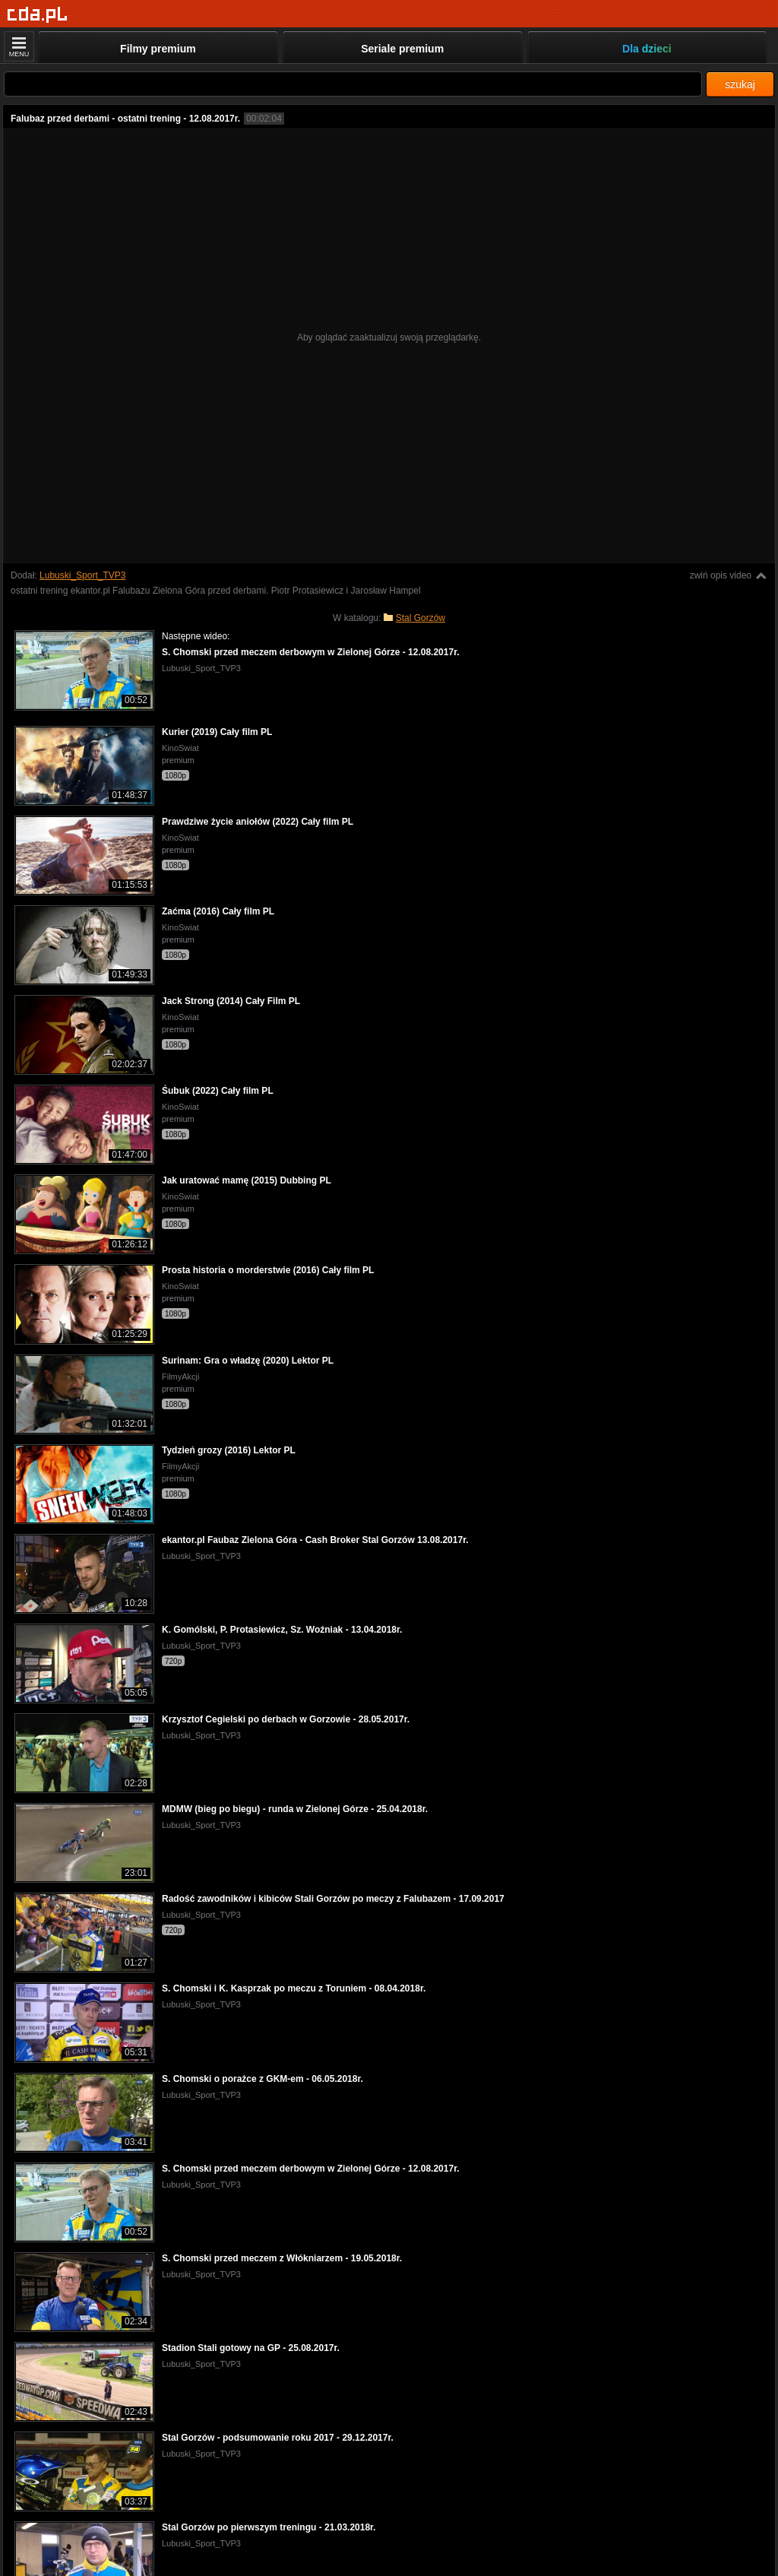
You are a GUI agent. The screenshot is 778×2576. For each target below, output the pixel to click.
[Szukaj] (353, 84)
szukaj (740, 84)
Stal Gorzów (420, 618)
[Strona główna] (38, 14)
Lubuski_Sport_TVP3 (82, 575)
